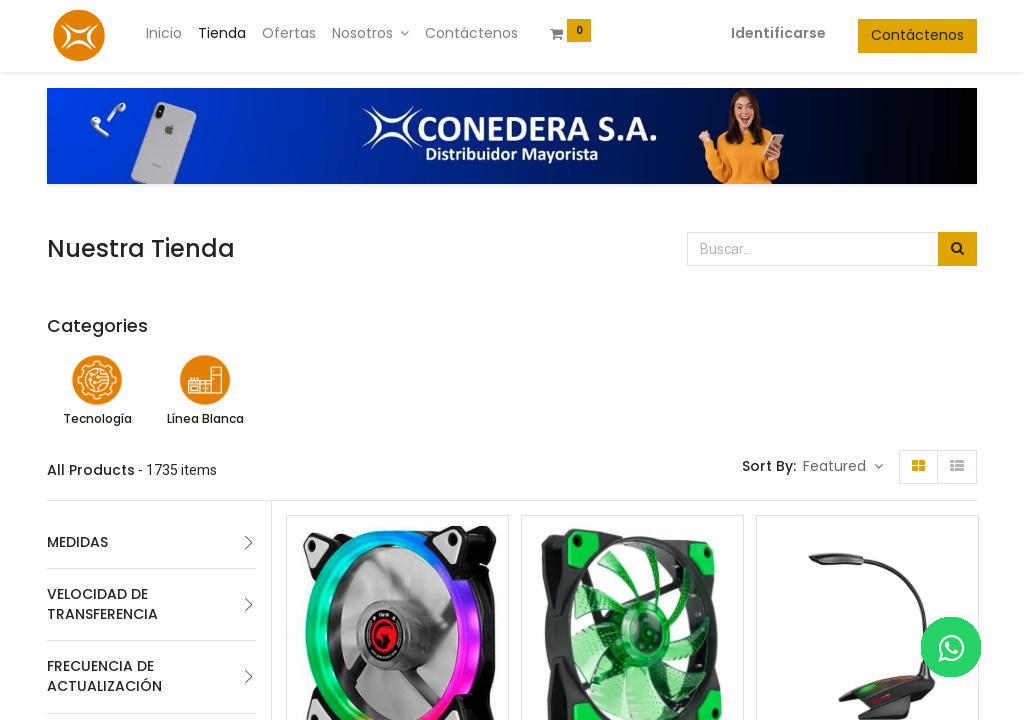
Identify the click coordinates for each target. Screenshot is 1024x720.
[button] (843, 467)
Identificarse (778, 33)
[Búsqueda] (957, 249)
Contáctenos (917, 35)
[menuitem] (164, 34)
